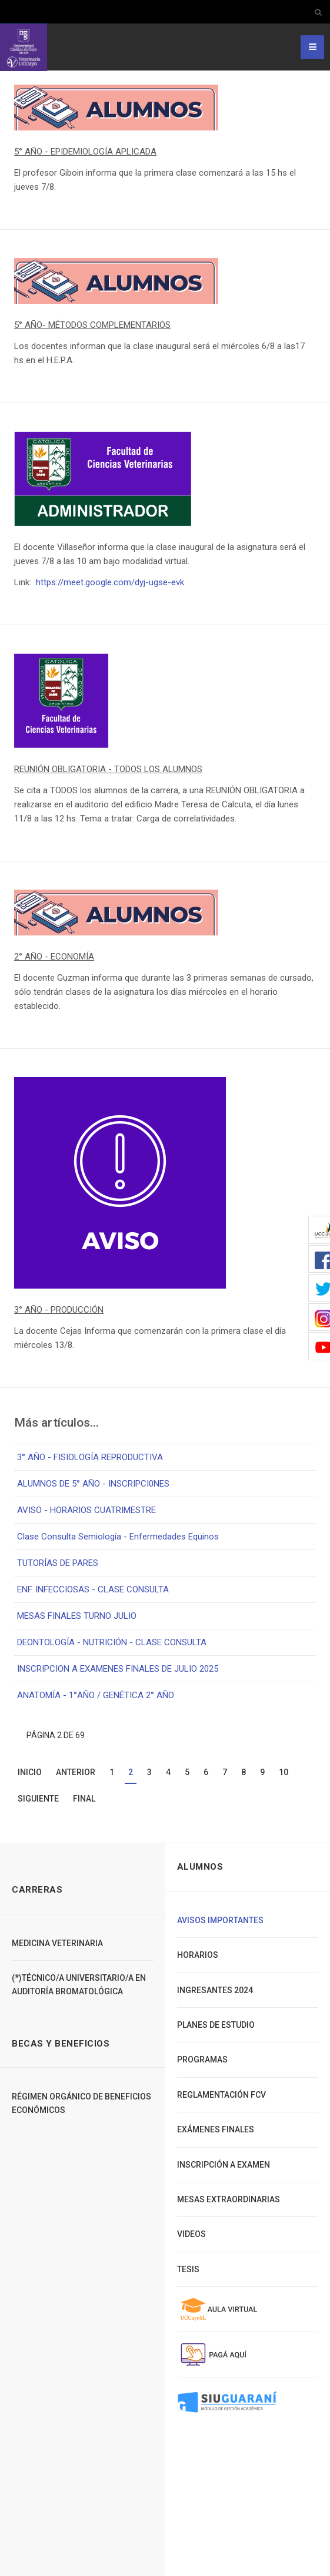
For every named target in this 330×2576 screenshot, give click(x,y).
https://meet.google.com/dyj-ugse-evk (110, 582)
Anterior (75, 1772)
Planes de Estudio (216, 2025)
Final (84, 1798)
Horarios (197, 1955)
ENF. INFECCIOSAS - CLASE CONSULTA (93, 1589)
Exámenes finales (215, 2129)
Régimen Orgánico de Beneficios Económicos (81, 2103)
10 (283, 1772)
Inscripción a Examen (223, 2164)
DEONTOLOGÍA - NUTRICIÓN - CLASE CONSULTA (111, 1642)
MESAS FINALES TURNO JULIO (76, 1616)
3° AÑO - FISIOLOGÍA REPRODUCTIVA (90, 1457)
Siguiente (38, 1798)
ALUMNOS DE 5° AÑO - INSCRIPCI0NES (93, 1483)
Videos (191, 2234)
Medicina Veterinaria (57, 1943)
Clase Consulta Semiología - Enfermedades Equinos (118, 1536)
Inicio (30, 1772)
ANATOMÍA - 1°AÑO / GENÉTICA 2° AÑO (95, 1695)
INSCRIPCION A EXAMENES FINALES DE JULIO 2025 (117, 1668)
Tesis (188, 2269)
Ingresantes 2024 (215, 1990)
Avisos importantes (220, 1920)
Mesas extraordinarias (228, 2199)
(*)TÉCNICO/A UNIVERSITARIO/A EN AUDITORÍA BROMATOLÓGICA (79, 1984)
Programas (202, 2059)
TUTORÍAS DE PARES (57, 1563)
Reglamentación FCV (221, 2094)
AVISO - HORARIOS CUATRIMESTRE (86, 1510)
